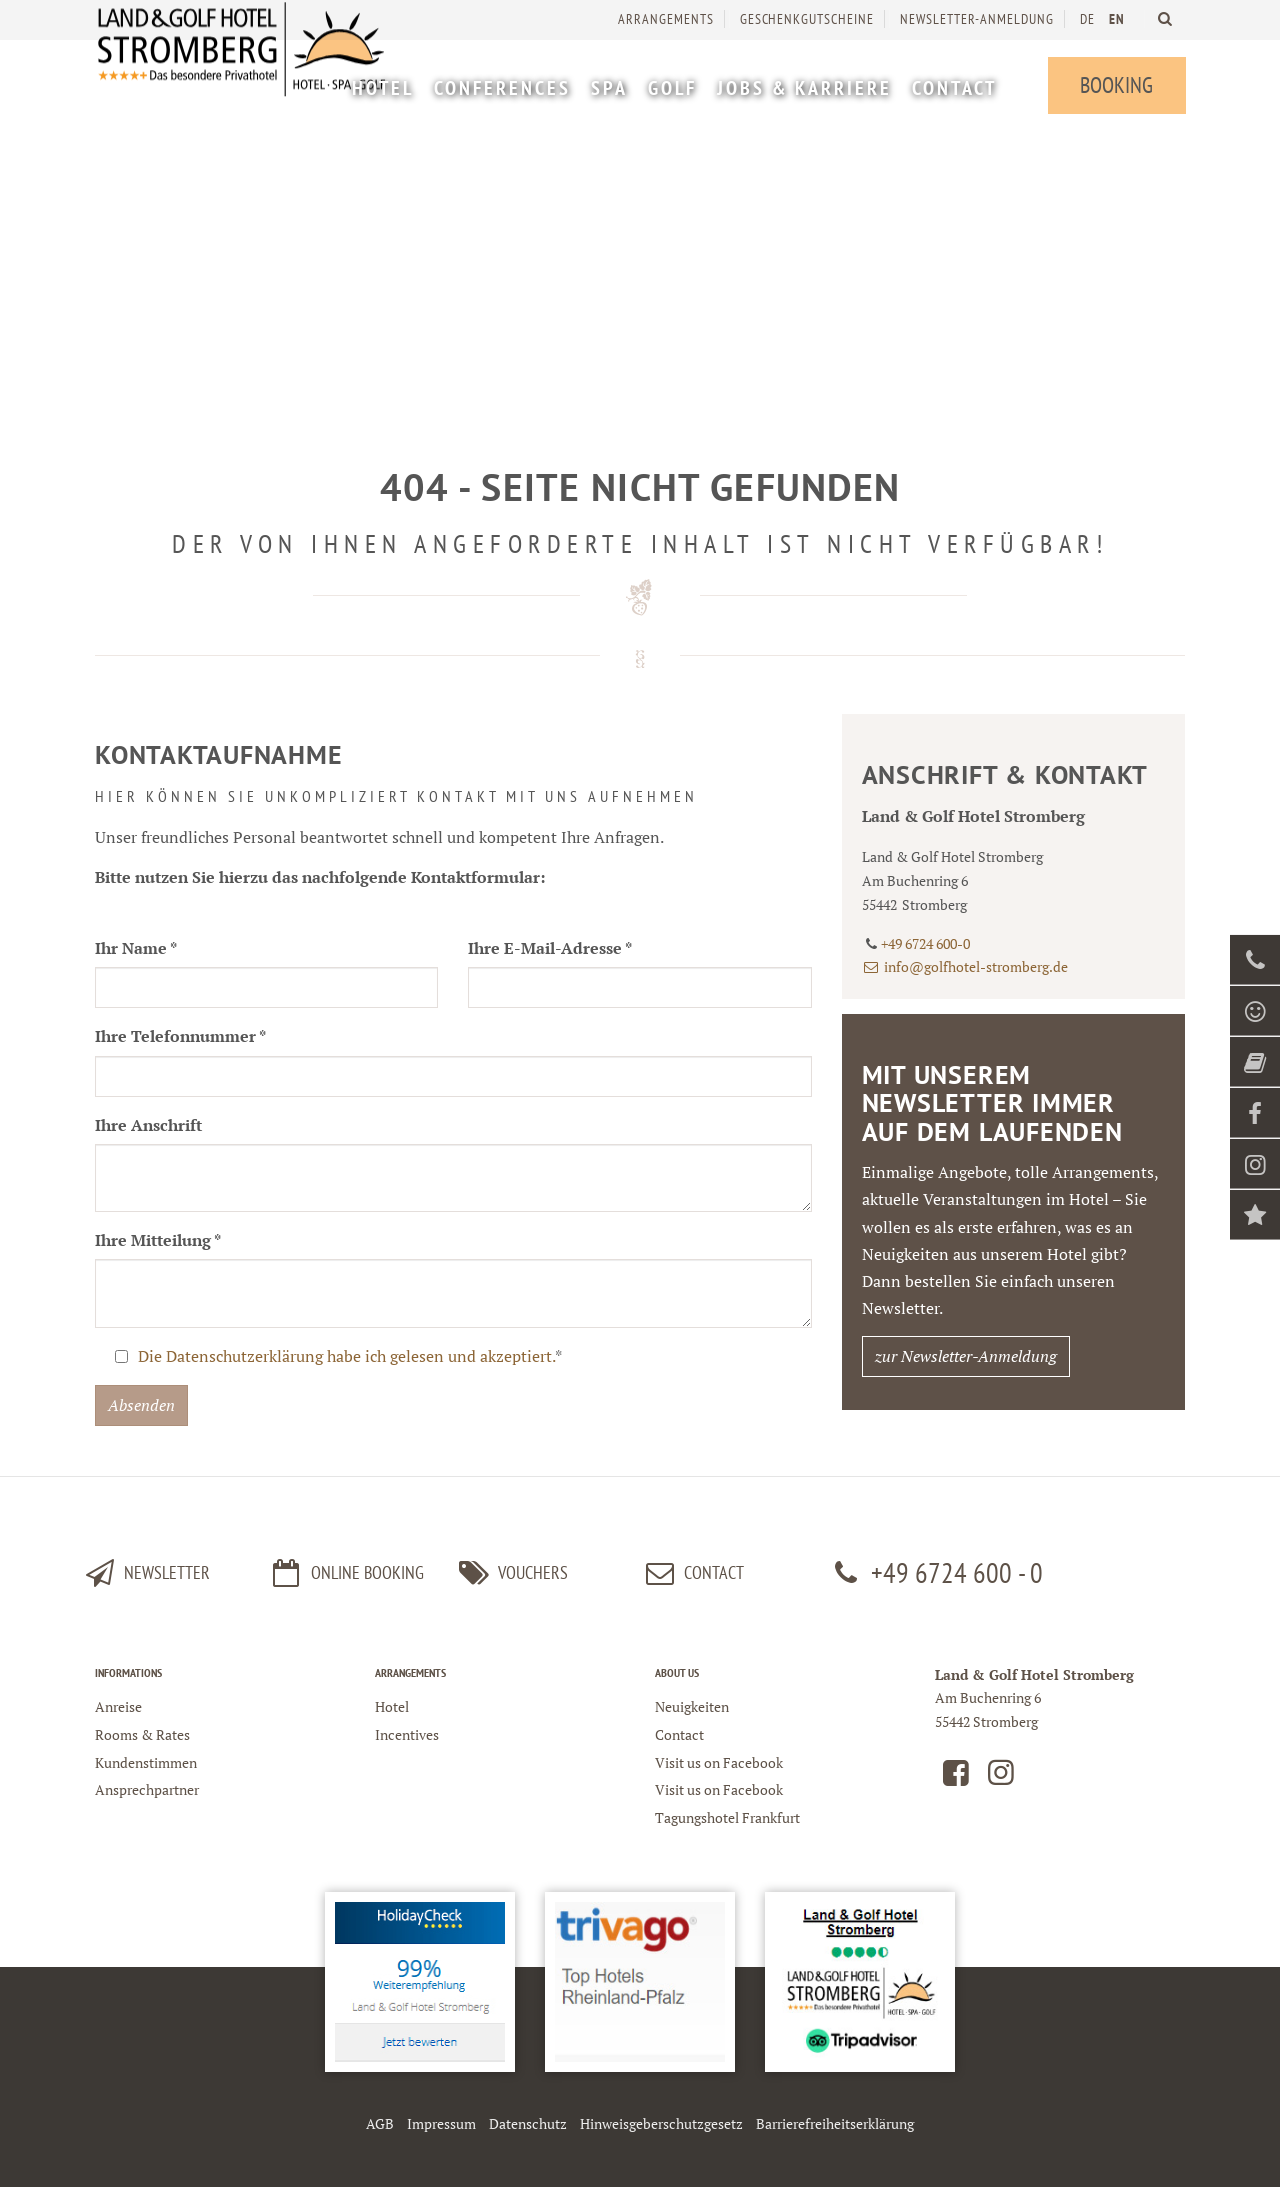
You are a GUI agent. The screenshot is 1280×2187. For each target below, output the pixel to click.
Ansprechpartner (147, 1789)
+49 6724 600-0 (925, 943)
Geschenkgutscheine (806, 19)
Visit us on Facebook (719, 1762)
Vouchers (510, 1573)
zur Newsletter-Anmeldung (966, 1356)
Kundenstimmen (146, 1762)
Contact (692, 1573)
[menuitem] (382, 90)
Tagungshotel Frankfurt (727, 1817)
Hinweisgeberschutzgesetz (661, 2123)
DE (1086, 19)
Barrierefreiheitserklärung (835, 2123)
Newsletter (145, 1573)
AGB (380, 2123)
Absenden (141, 1405)
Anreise (118, 1706)
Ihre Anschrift (148, 1125)
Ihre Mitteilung (158, 1240)
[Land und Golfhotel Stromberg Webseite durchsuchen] (1164, 18)
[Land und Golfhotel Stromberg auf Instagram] (1001, 1777)
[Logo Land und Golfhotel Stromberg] (245, 80)
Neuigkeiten (692, 1706)
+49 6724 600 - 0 (935, 1573)
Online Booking (345, 1573)
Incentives (407, 1734)
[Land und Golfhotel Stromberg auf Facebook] (956, 1777)
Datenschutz (528, 2123)
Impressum (441, 2123)
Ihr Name (136, 948)
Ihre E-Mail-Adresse (550, 948)
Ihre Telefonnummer (180, 1036)
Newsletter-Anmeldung (976, 19)
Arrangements (665, 19)
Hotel (392, 1706)
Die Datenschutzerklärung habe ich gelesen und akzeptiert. (346, 1356)
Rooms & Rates (142, 1734)
